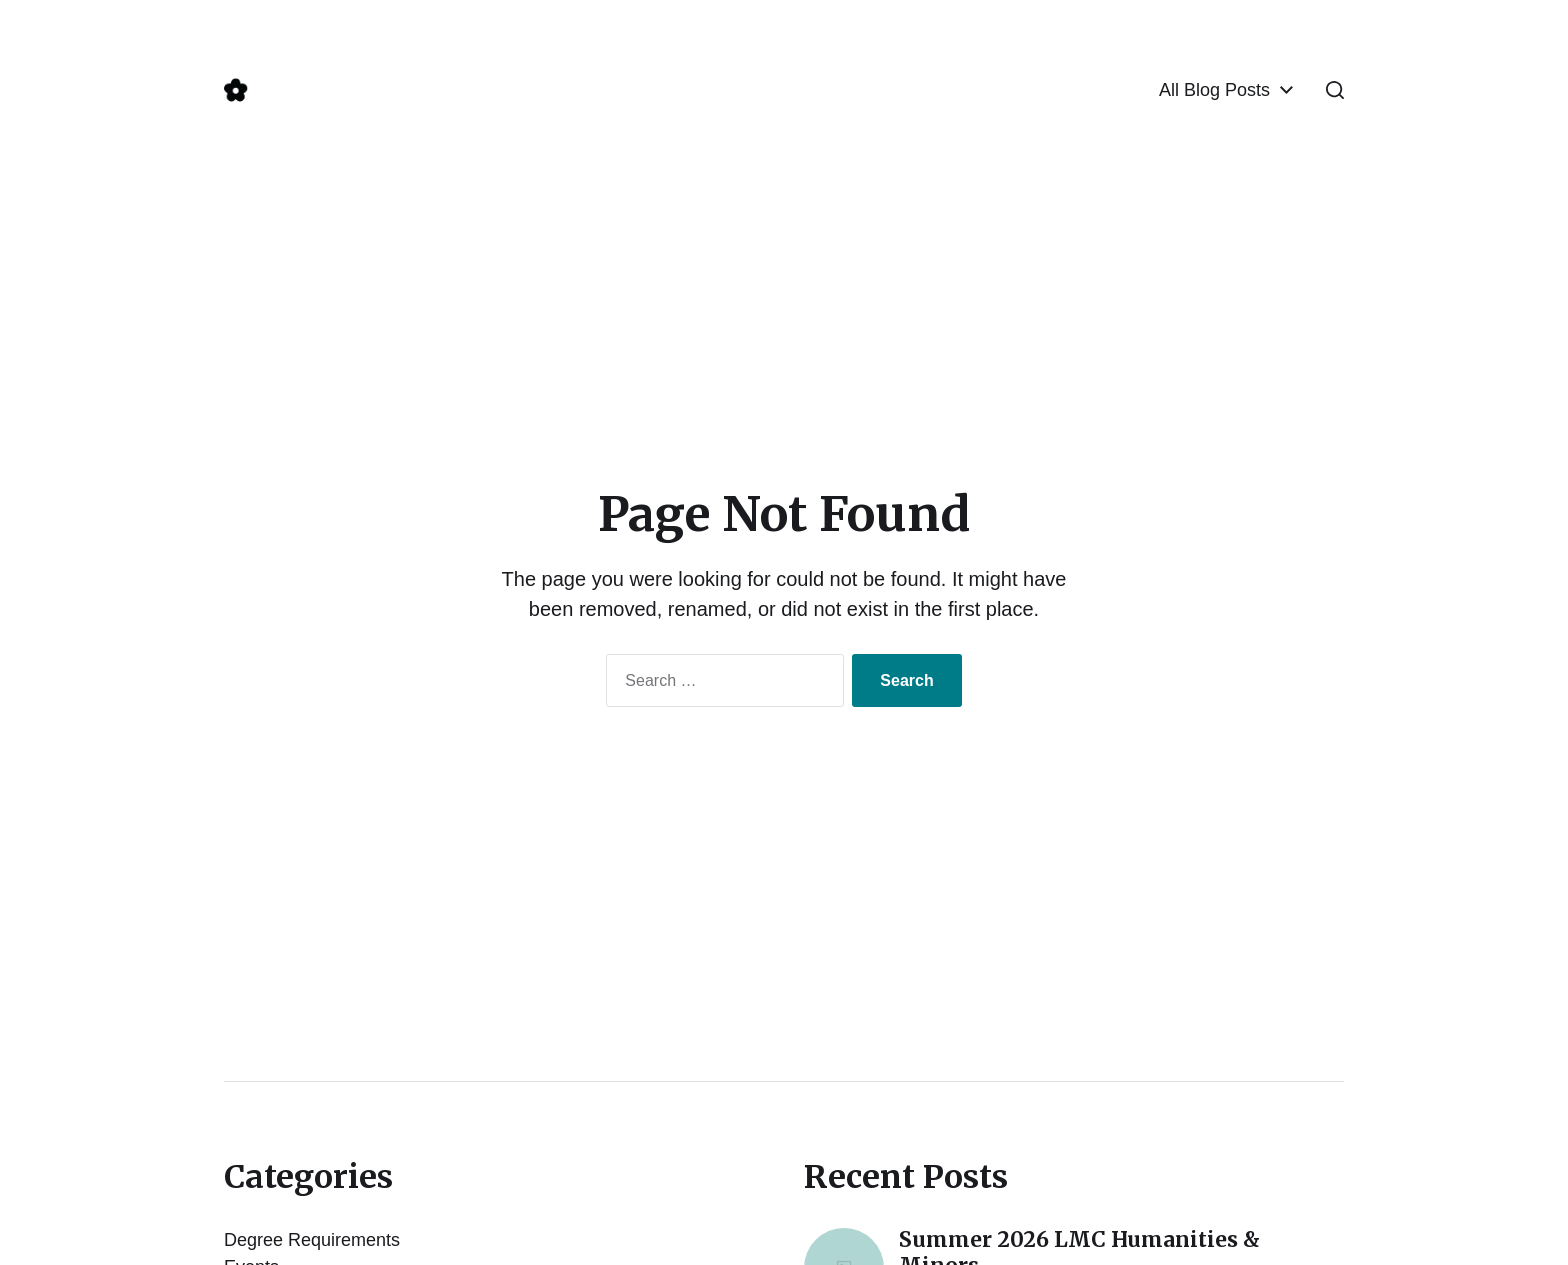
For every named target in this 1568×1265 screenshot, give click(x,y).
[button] (1335, 90)
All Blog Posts (1214, 90)
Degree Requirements (312, 1240)
